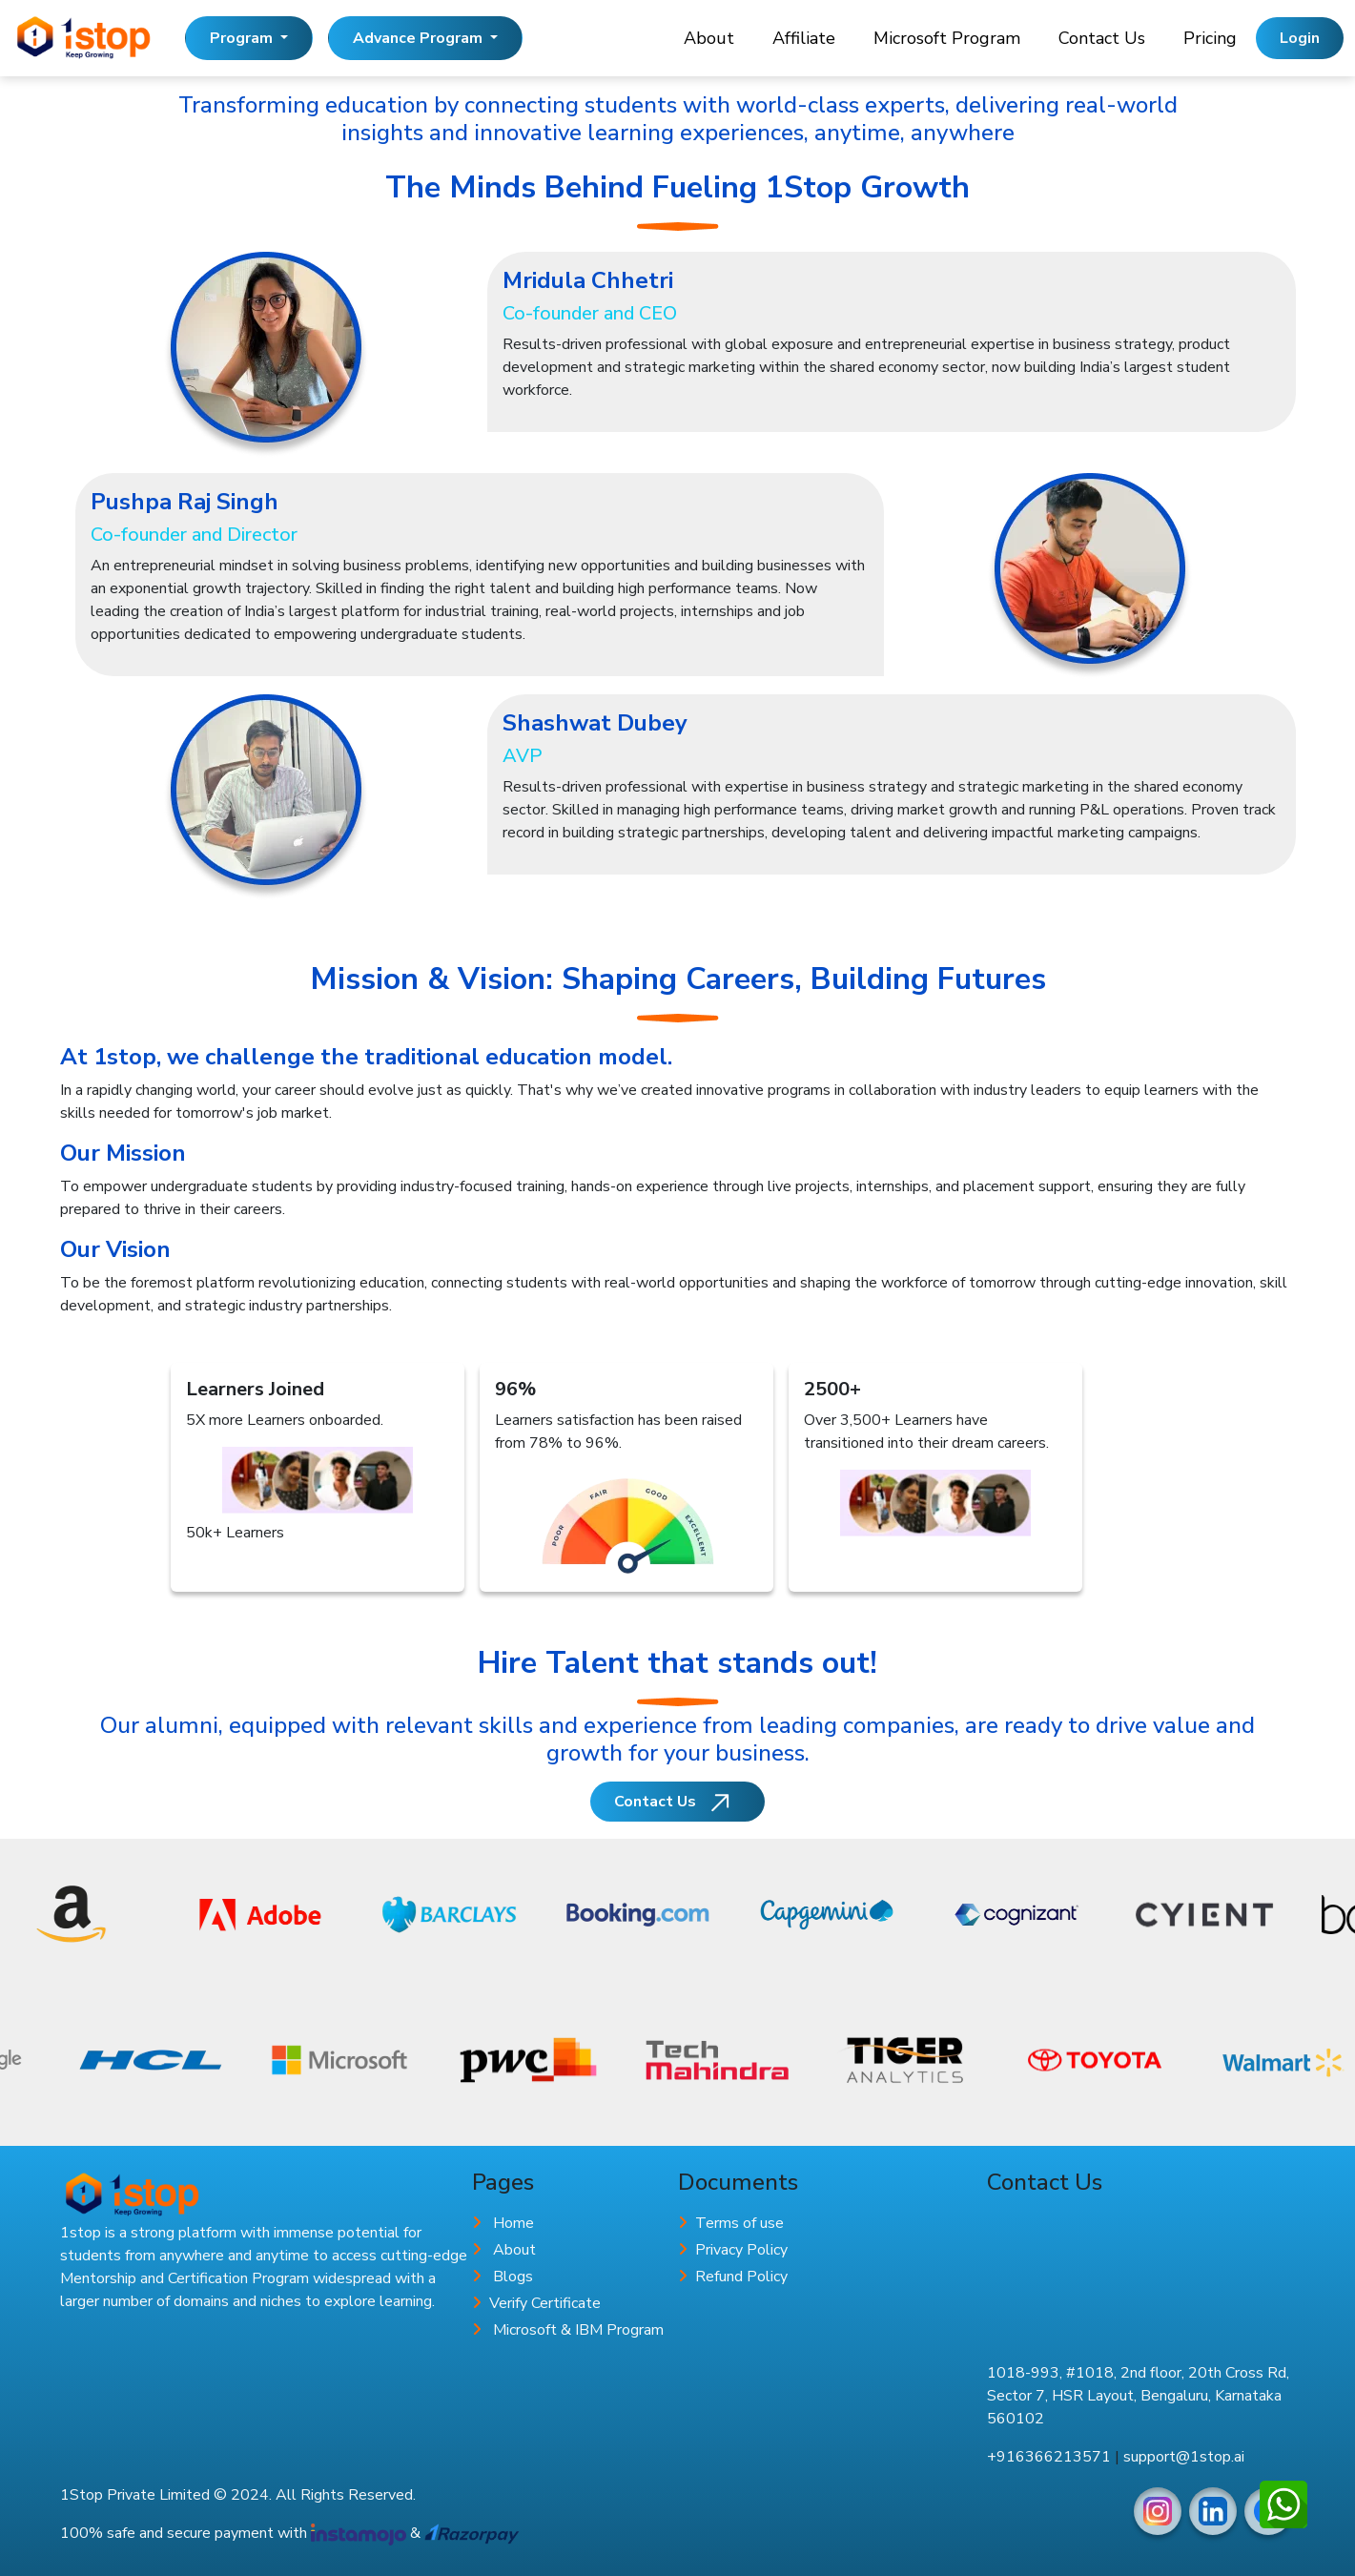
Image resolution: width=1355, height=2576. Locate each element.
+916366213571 (1049, 2456)
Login (1300, 38)
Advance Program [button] (419, 38)
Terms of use (739, 2223)
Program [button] (243, 38)
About (709, 38)
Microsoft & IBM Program (578, 2329)
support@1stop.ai (1183, 2456)
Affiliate (803, 38)
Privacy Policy (741, 2249)
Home (513, 2223)
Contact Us (1101, 38)
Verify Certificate (545, 2303)
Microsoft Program (946, 38)
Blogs (513, 2276)
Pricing (1210, 38)
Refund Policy (741, 2276)
